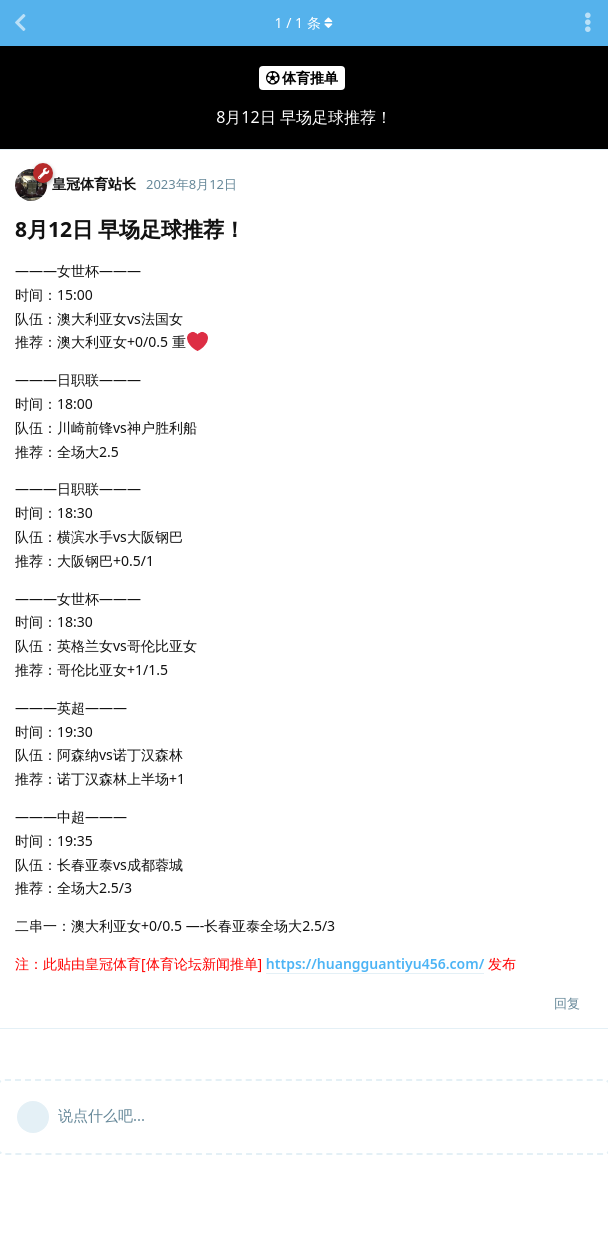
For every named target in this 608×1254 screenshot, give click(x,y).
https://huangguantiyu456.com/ (375, 963)
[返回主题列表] (20, 23)
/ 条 (304, 22)
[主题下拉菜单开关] (588, 23)
